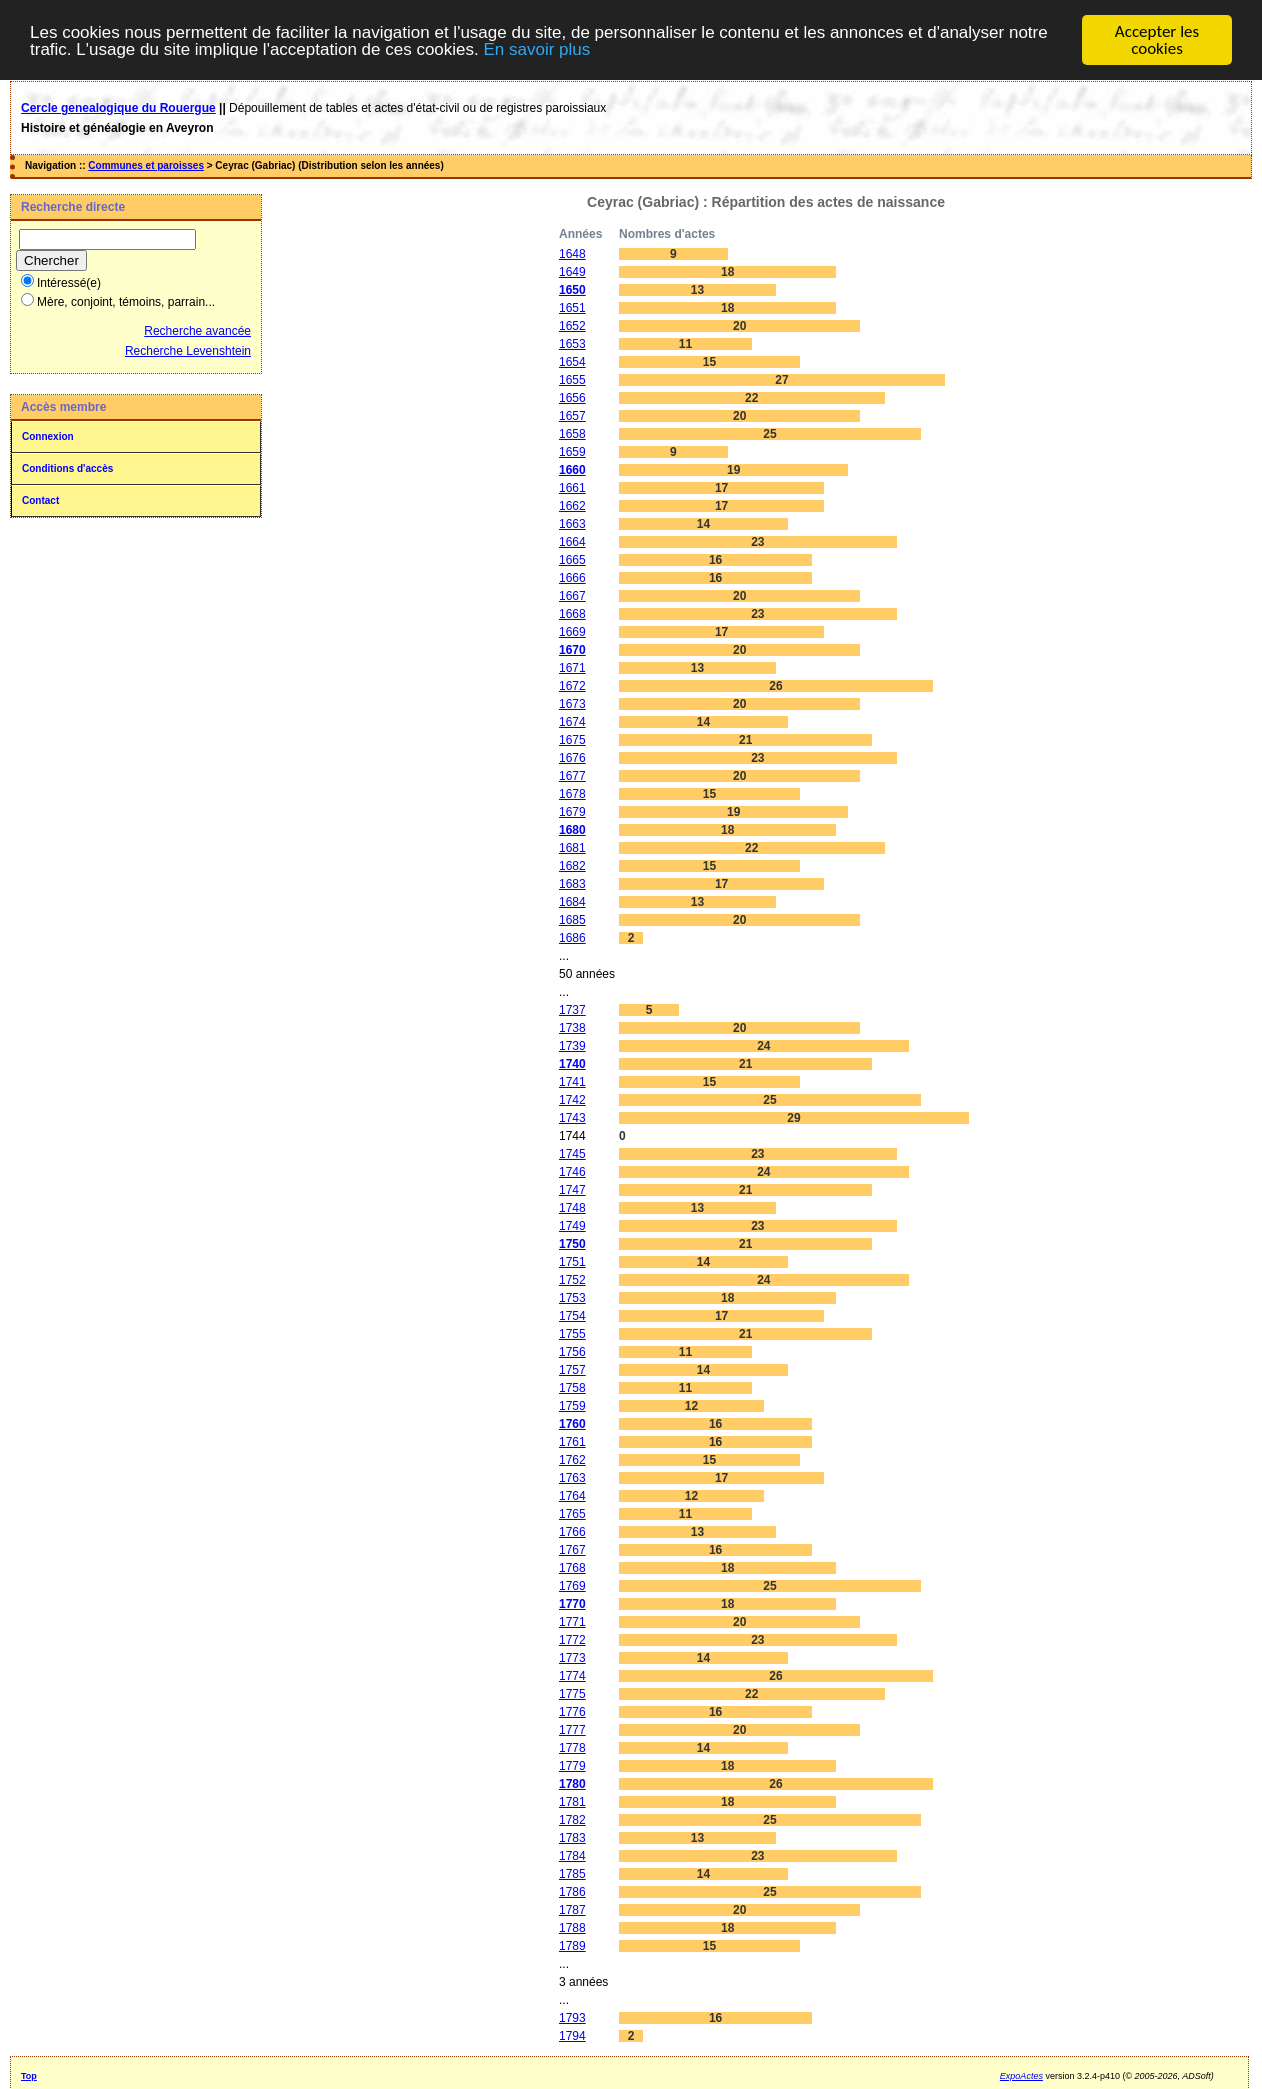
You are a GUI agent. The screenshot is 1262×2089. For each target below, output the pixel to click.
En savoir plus (536, 48)
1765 (572, 1514)
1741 (572, 1082)
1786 (572, 1892)
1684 (572, 902)
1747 (572, 1190)
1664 (572, 542)
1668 (572, 614)
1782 (572, 1820)
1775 (572, 1694)
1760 (572, 1424)
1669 (572, 632)
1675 (572, 740)
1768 (572, 1568)
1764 (572, 1496)
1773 (572, 1658)
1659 (572, 452)
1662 (572, 506)
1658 (572, 434)
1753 (572, 1298)
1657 (572, 416)
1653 (572, 344)
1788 (572, 1928)
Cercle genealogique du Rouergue (118, 108)
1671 (572, 668)
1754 (572, 1316)
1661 (572, 488)
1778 (572, 1748)
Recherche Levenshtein (188, 351)
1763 (572, 1478)
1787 (572, 1910)
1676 (572, 758)
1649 (572, 272)
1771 (572, 1622)
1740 (572, 1064)
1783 (572, 1838)
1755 (572, 1334)
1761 (572, 1442)
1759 (572, 1406)
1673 (572, 704)
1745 (572, 1154)
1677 (572, 776)
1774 (572, 1676)
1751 (572, 1262)
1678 (572, 794)
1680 (572, 830)
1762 (572, 1460)
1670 (572, 650)
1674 (572, 722)
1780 (572, 1784)
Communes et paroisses (146, 165)
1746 (572, 1172)
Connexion (48, 436)
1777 (572, 1730)
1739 (572, 1046)
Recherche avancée (197, 331)
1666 (572, 578)
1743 (572, 1118)
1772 (572, 1640)
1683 (572, 884)
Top (29, 2076)
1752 (572, 1280)
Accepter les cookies (1157, 40)
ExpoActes (1021, 2076)
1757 (572, 1370)
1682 (572, 866)
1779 (572, 1766)
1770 (572, 1604)
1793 (572, 2018)
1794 (572, 2036)
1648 (572, 254)
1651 (572, 308)
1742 (572, 1100)
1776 (572, 1712)
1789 (572, 1946)
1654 (572, 362)
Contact (40, 500)
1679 (572, 812)
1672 (572, 686)
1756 (572, 1352)
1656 (572, 398)
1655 (572, 380)
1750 (572, 1244)
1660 (572, 470)
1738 (572, 1028)
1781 (572, 1802)
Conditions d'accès (67, 468)
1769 (572, 1586)
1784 (572, 1856)
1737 (572, 1010)
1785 (572, 1874)
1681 (572, 848)
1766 (572, 1532)
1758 (572, 1388)
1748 (572, 1208)
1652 (572, 326)
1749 (572, 1226)
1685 (572, 920)
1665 (572, 560)
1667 (572, 596)
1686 (572, 938)
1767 (572, 1550)
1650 (572, 290)
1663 (572, 524)
